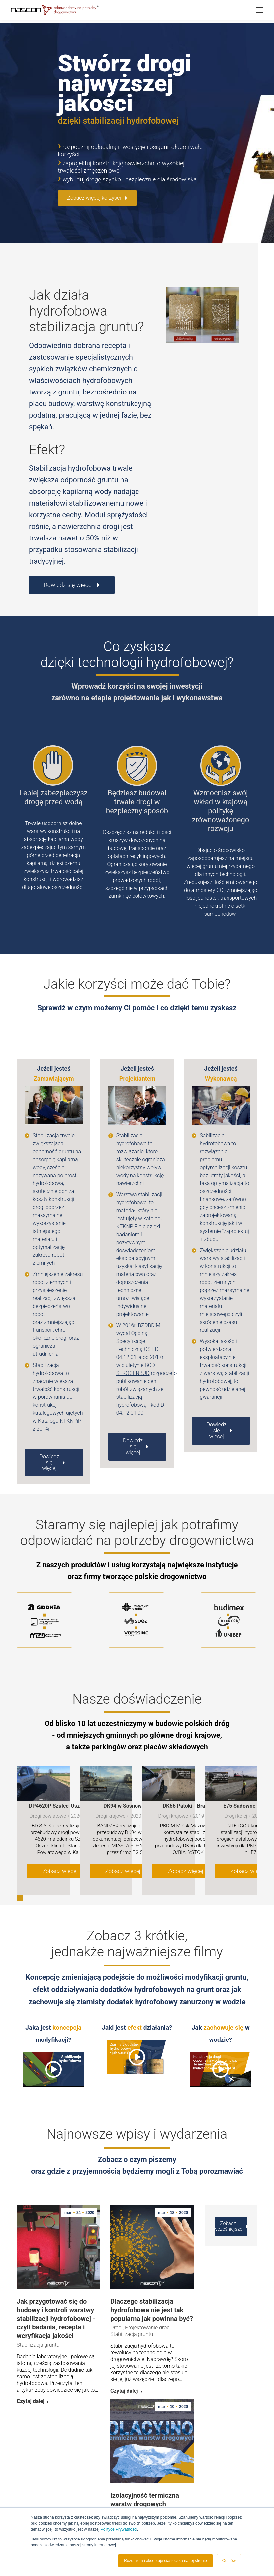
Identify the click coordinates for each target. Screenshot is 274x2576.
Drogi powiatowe (48, 1792)
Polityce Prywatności (119, 2529)
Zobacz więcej (63, 1847)
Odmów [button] (229, 2560)
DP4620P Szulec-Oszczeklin (63, 1782)
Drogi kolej (236, 1792)
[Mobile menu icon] (259, 10)
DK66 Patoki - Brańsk (188, 1782)
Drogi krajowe (111, 1792)
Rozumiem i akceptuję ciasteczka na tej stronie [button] (165, 2560)
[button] (20, 1874)
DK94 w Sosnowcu (125, 1782)
